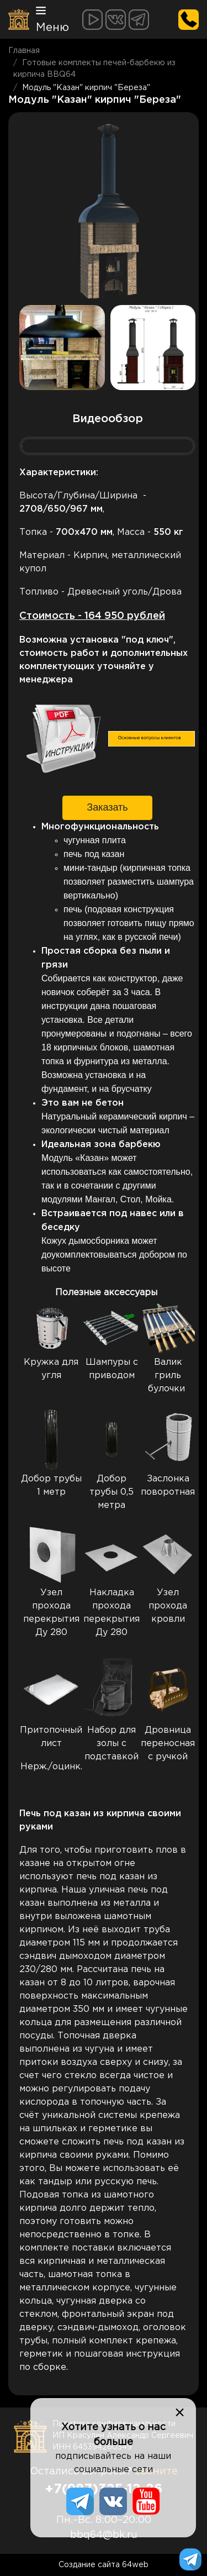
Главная (24, 51)
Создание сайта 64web (103, 2565)
